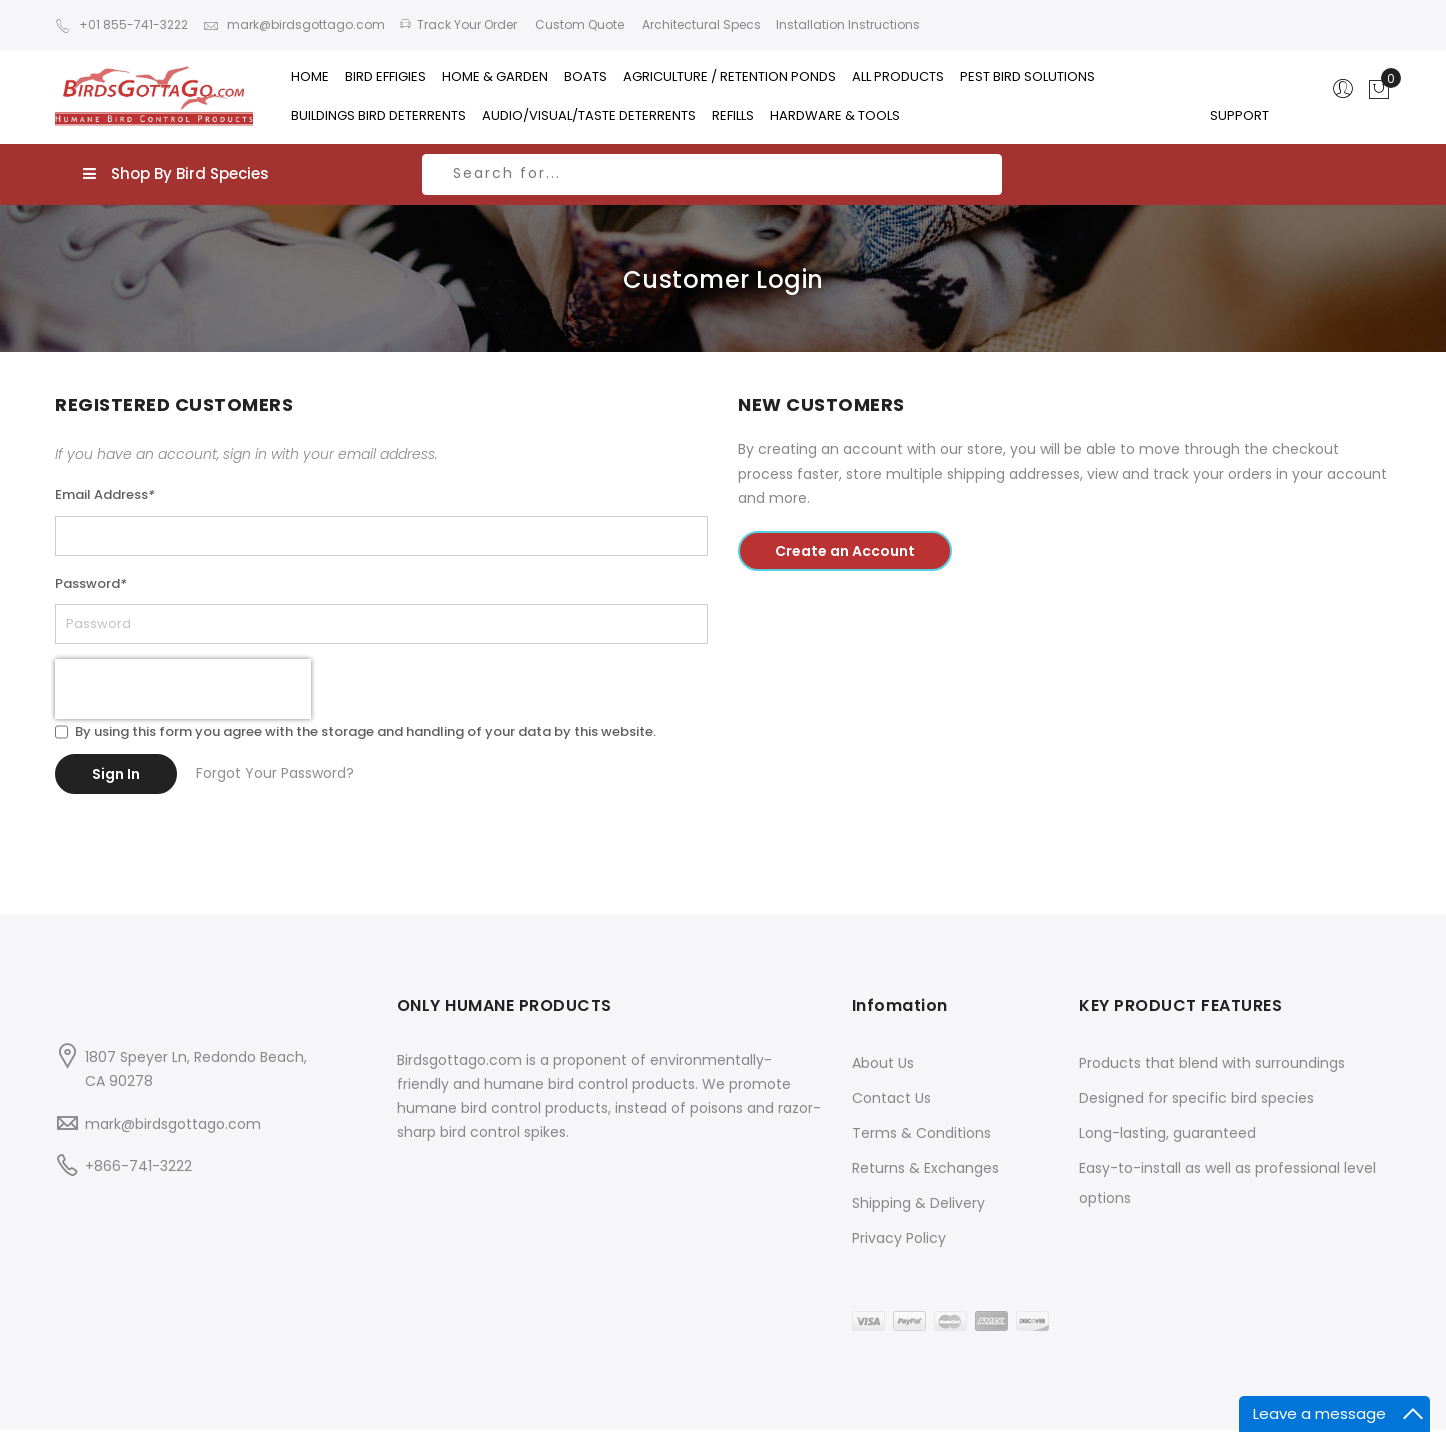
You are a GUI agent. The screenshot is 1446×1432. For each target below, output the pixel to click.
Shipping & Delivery (918, 1151)
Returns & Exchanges (925, 1116)
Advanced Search (1119, 1405)
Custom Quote (578, 24)
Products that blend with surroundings (1212, 1011)
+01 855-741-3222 (121, 24)
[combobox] (712, 174)
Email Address (105, 494)
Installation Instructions (848, 24)
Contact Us (891, 1046)
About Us (883, 1011)
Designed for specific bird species (1196, 1046)
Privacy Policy (899, 1186)
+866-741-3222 (138, 1114)
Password (91, 583)
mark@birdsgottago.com (294, 24)
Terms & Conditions (921, 1081)
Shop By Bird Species (176, 173)
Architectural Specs (700, 24)
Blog (1205, 1405)
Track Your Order (458, 24)
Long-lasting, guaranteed (1167, 1081)
